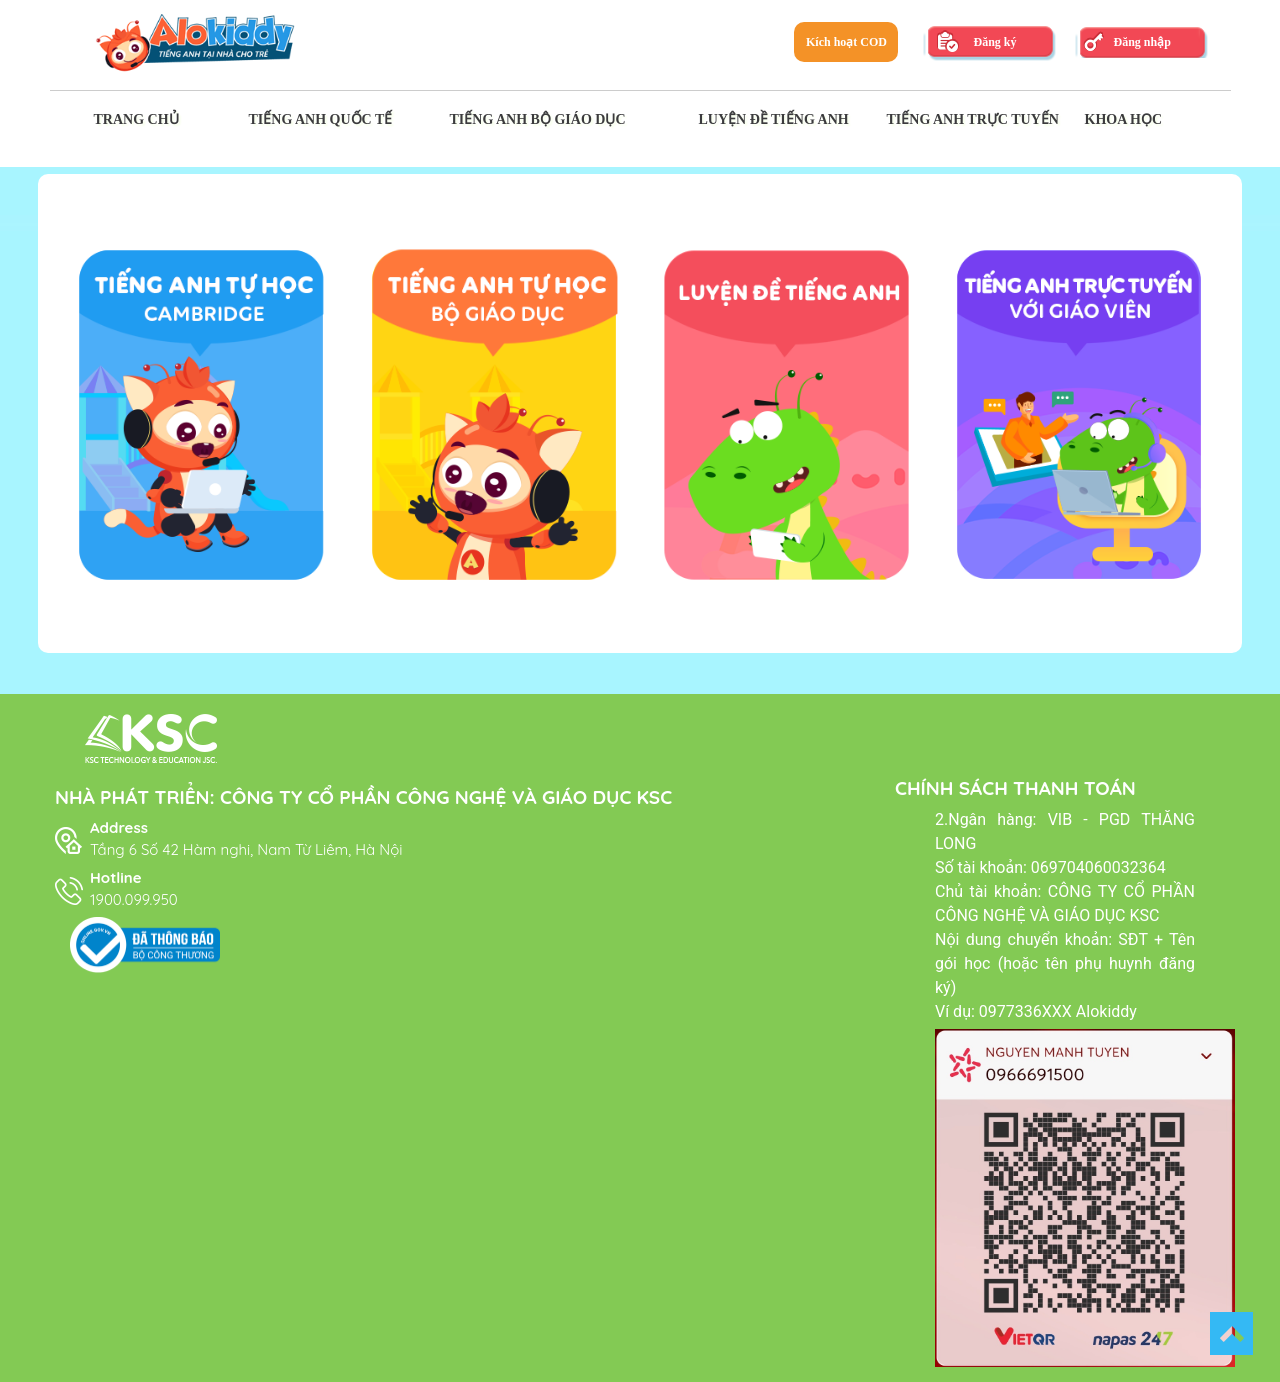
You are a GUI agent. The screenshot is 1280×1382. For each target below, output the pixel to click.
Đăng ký (994, 42)
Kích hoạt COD (846, 42)
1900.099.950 (134, 899)
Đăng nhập (1141, 42)
